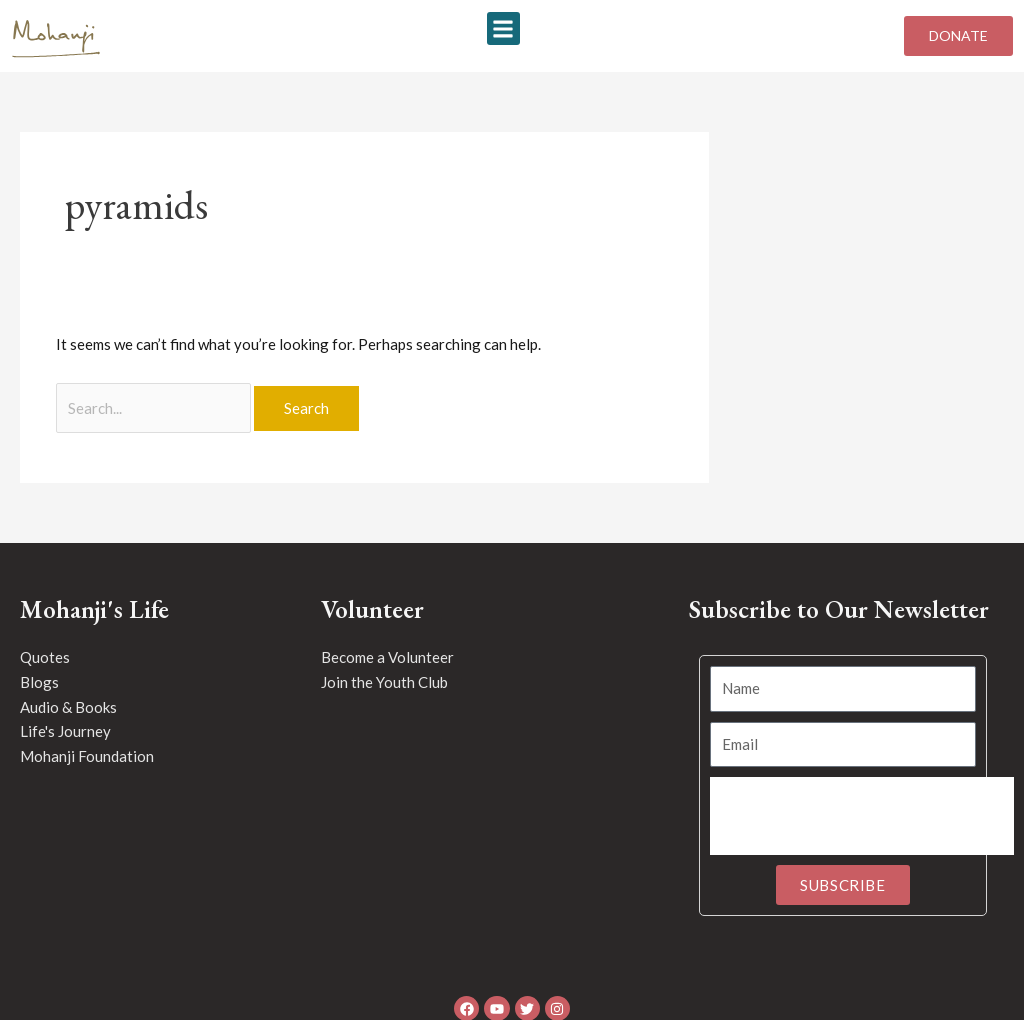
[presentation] (862, 816)
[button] (503, 28)
